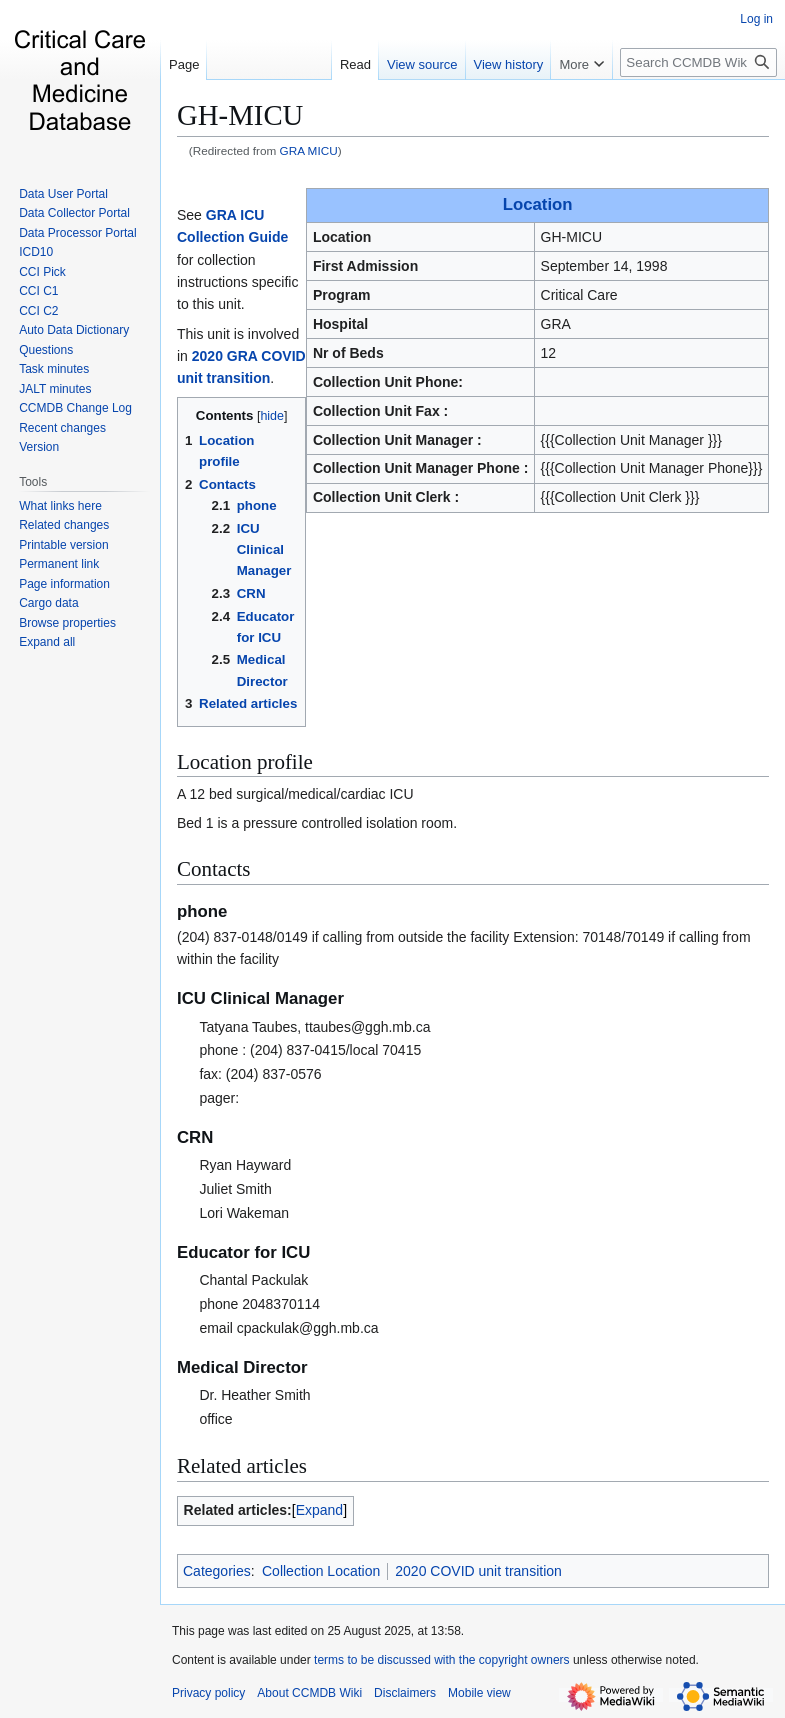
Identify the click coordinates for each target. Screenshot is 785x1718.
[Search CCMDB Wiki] (698, 62)
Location (538, 204)
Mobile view (479, 1693)
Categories (217, 1571)
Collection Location (321, 1571)
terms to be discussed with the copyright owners (441, 1660)
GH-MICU (240, 115)
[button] (47, 642)
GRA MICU (309, 150)
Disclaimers (405, 1693)
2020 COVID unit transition (478, 1571)
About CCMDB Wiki (309, 1693)
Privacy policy (208, 1693)
